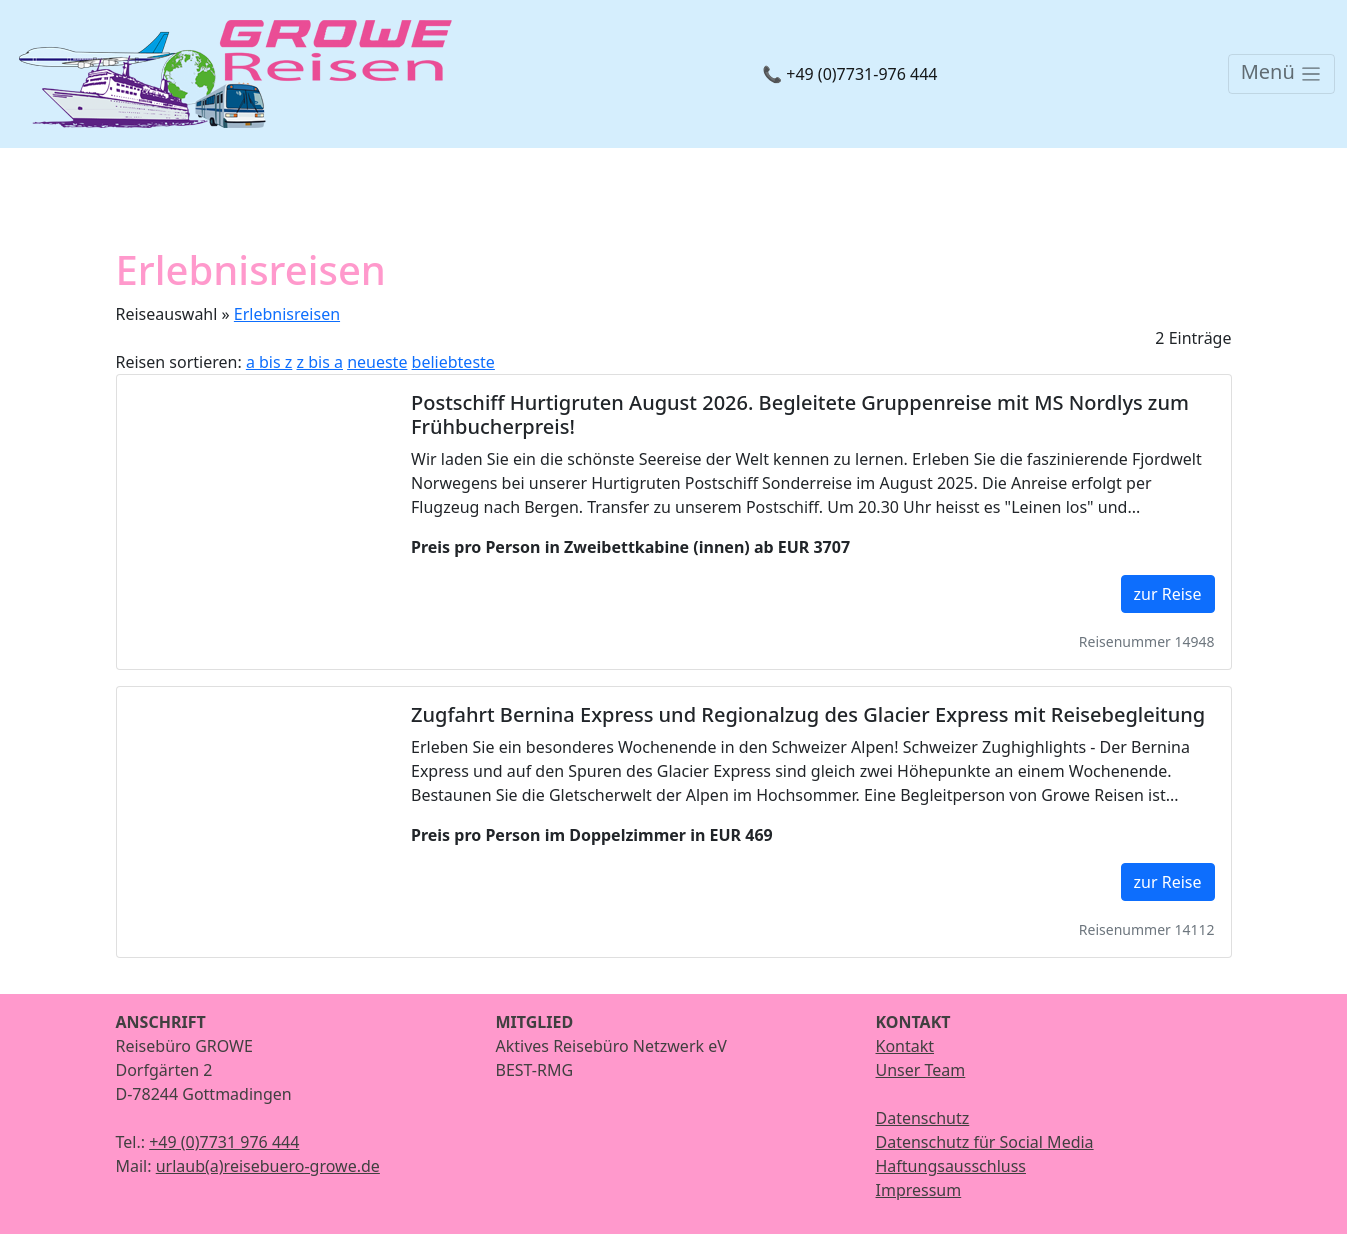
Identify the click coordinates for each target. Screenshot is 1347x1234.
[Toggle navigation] (1281, 74)
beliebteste (453, 362)
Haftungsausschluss (951, 1166)
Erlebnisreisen (287, 314)
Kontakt (905, 1046)
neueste (377, 362)
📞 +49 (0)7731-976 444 (849, 74)
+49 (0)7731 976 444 (224, 1142)
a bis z (269, 362)
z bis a (320, 362)
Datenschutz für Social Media (985, 1142)
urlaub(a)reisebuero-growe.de (268, 1166)
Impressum (919, 1190)
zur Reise (1168, 594)
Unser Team (921, 1070)
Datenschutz (923, 1118)
